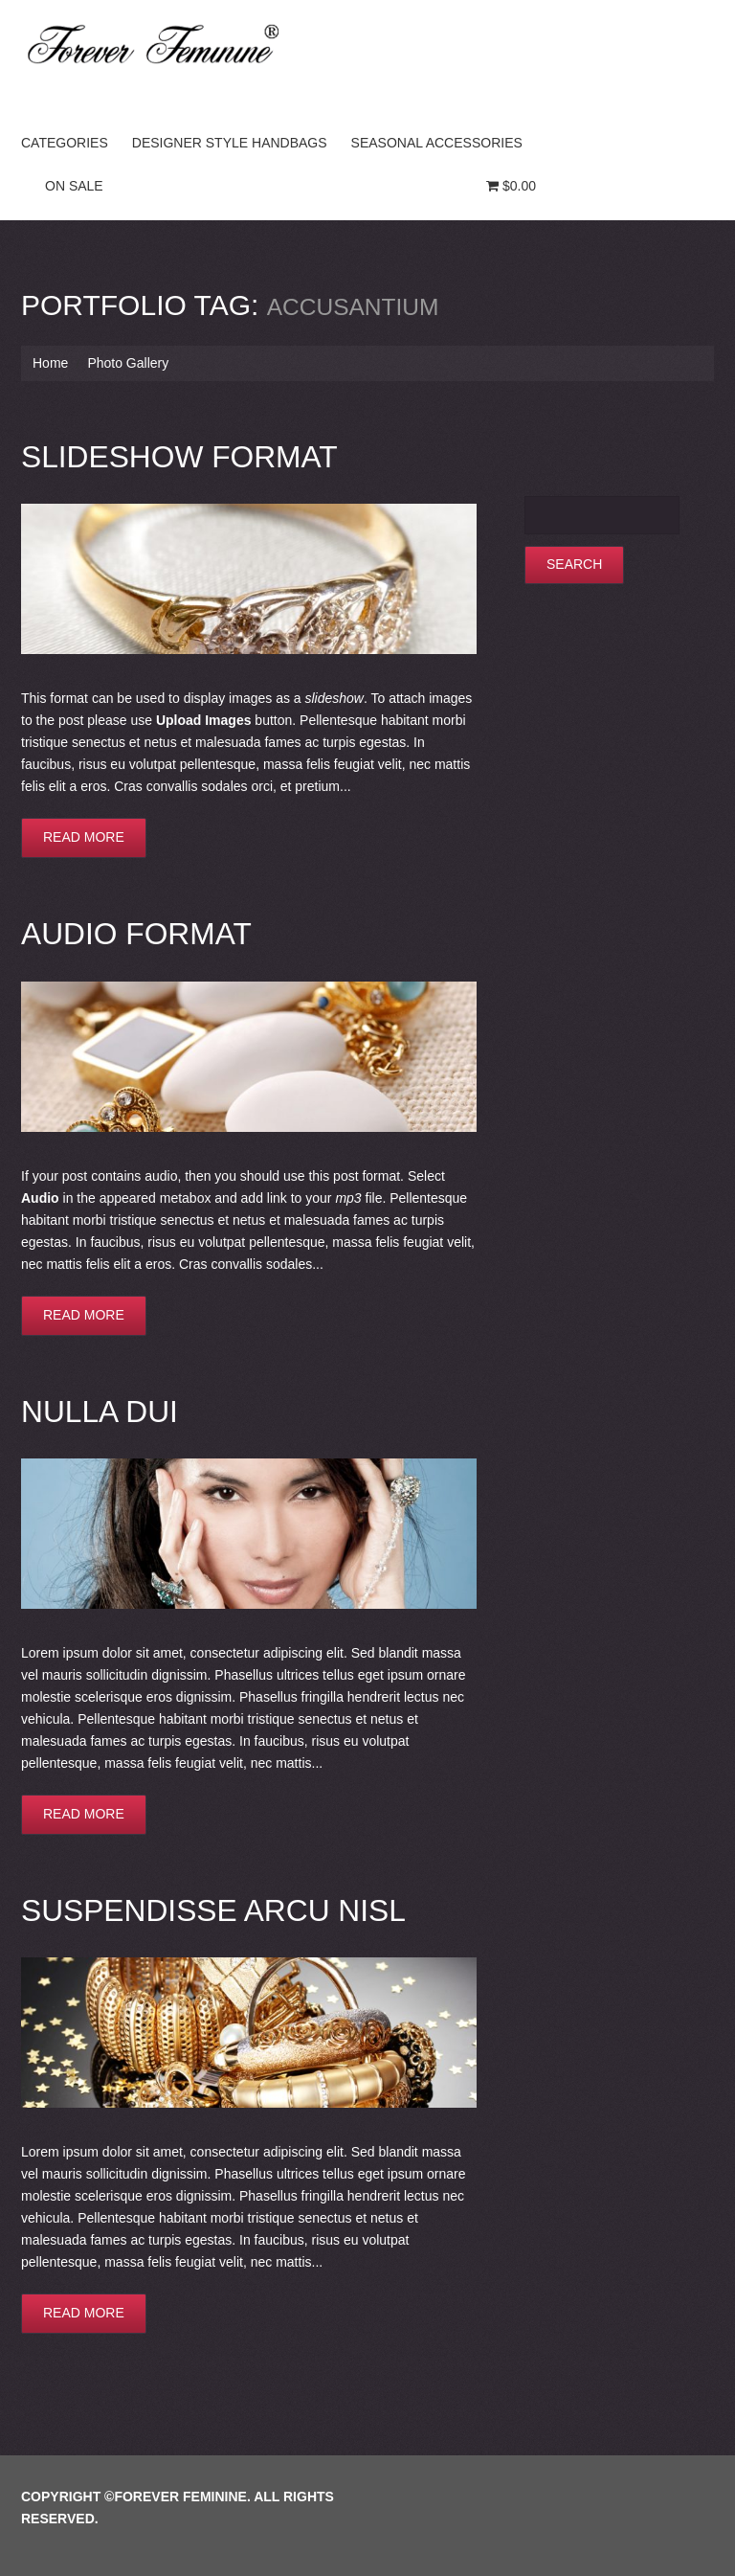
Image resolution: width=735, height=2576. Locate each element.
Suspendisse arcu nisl (203, 1902)
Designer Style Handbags (229, 142)
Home (50, 363)
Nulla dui (95, 1405)
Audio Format (130, 930)
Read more (83, 835)
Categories (64, 142)
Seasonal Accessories (437, 142)
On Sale (74, 185)
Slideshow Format (171, 455)
